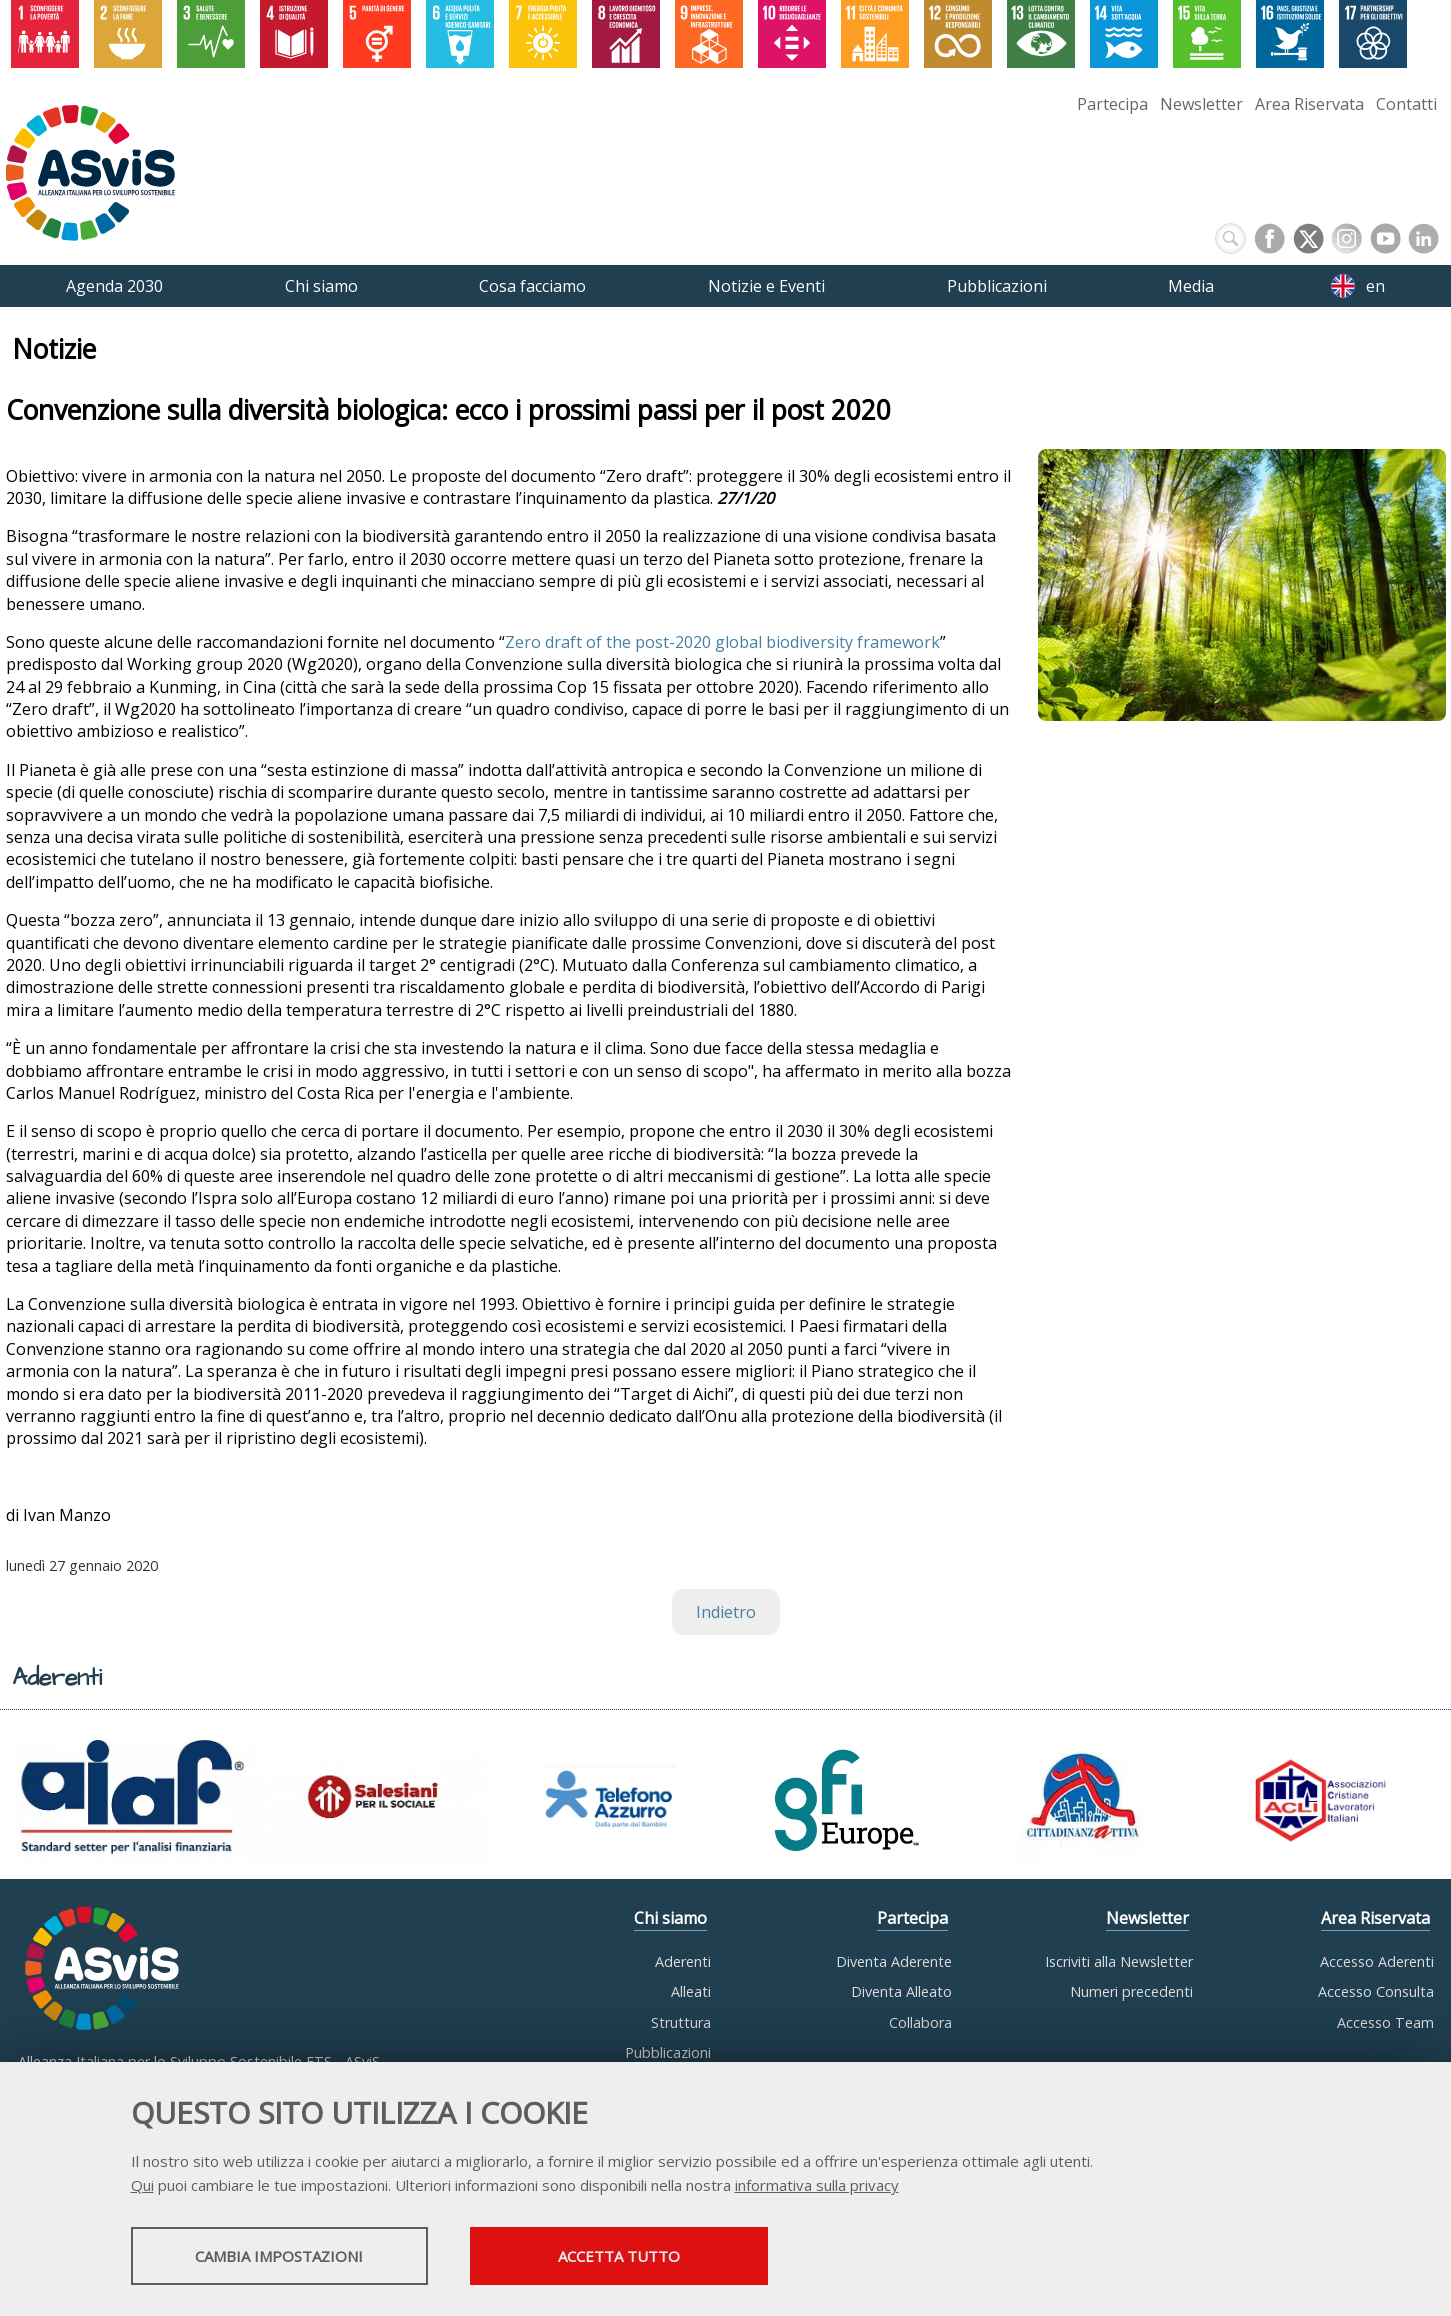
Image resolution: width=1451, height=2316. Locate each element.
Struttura (681, 2022)
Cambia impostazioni (288, 2257)
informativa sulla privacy (817, 2186)
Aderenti (683, 1961)
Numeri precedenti (1131, 1991)
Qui (142, 2186)
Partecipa (1112, 104)
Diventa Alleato (901, 1991)
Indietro (726, 1612)
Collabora (920, 2022)
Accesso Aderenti (1377, 1961)
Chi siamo (670, 1918)
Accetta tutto (648, 2257)
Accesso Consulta (1376, 1991)
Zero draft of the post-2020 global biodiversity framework (722, 642)
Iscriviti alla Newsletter (1119, 1961)
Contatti (1406, 104)
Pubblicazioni (668, 2052)
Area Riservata (1309, 104)
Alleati (691, 1991)
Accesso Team (1385, 2022)
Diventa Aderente (894, 1961)
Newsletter (1201, 104)
